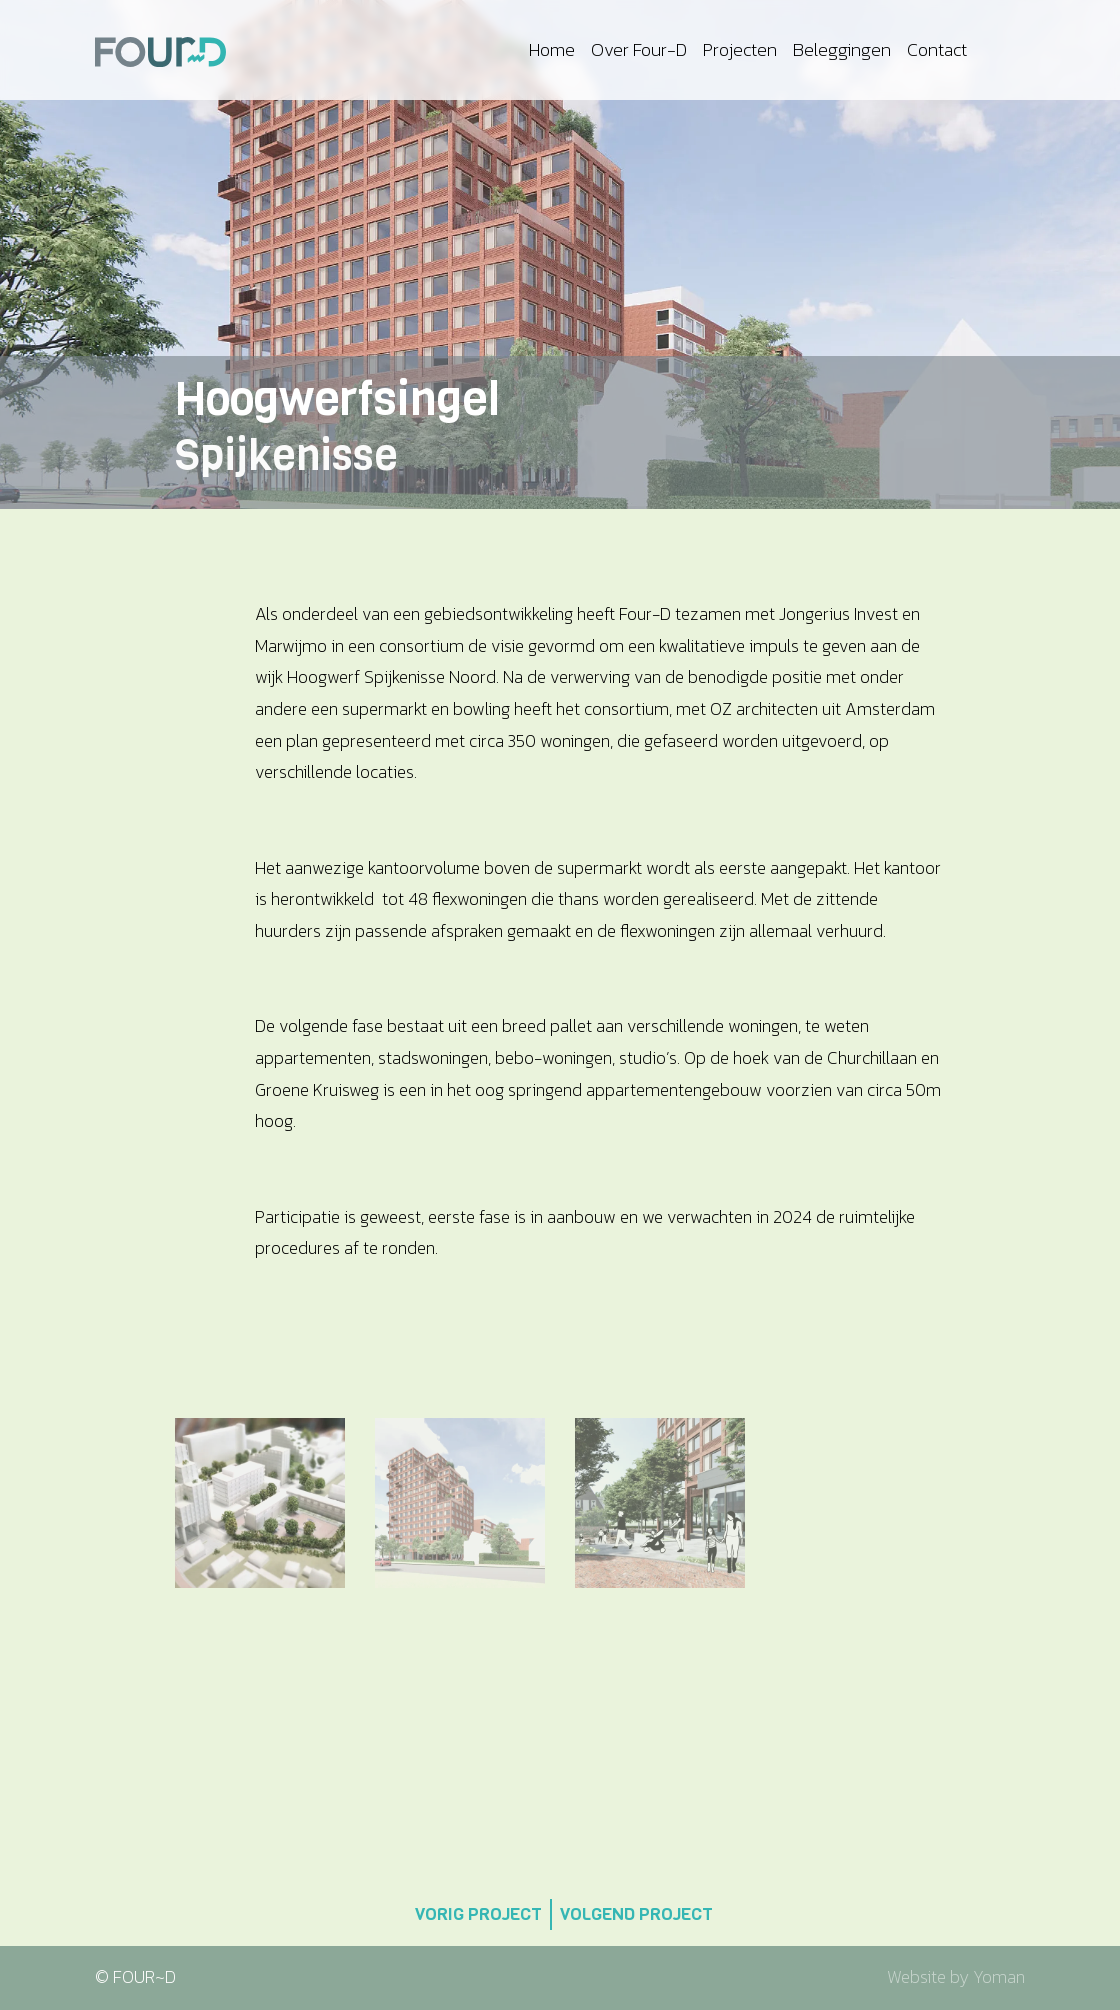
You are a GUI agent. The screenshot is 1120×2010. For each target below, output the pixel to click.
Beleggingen (842, 49)
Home (552, 49)
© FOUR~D (135, 1977)
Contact (937, 49)
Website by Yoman (956, 1977)
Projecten (740, 49)
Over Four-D (639, 49)
